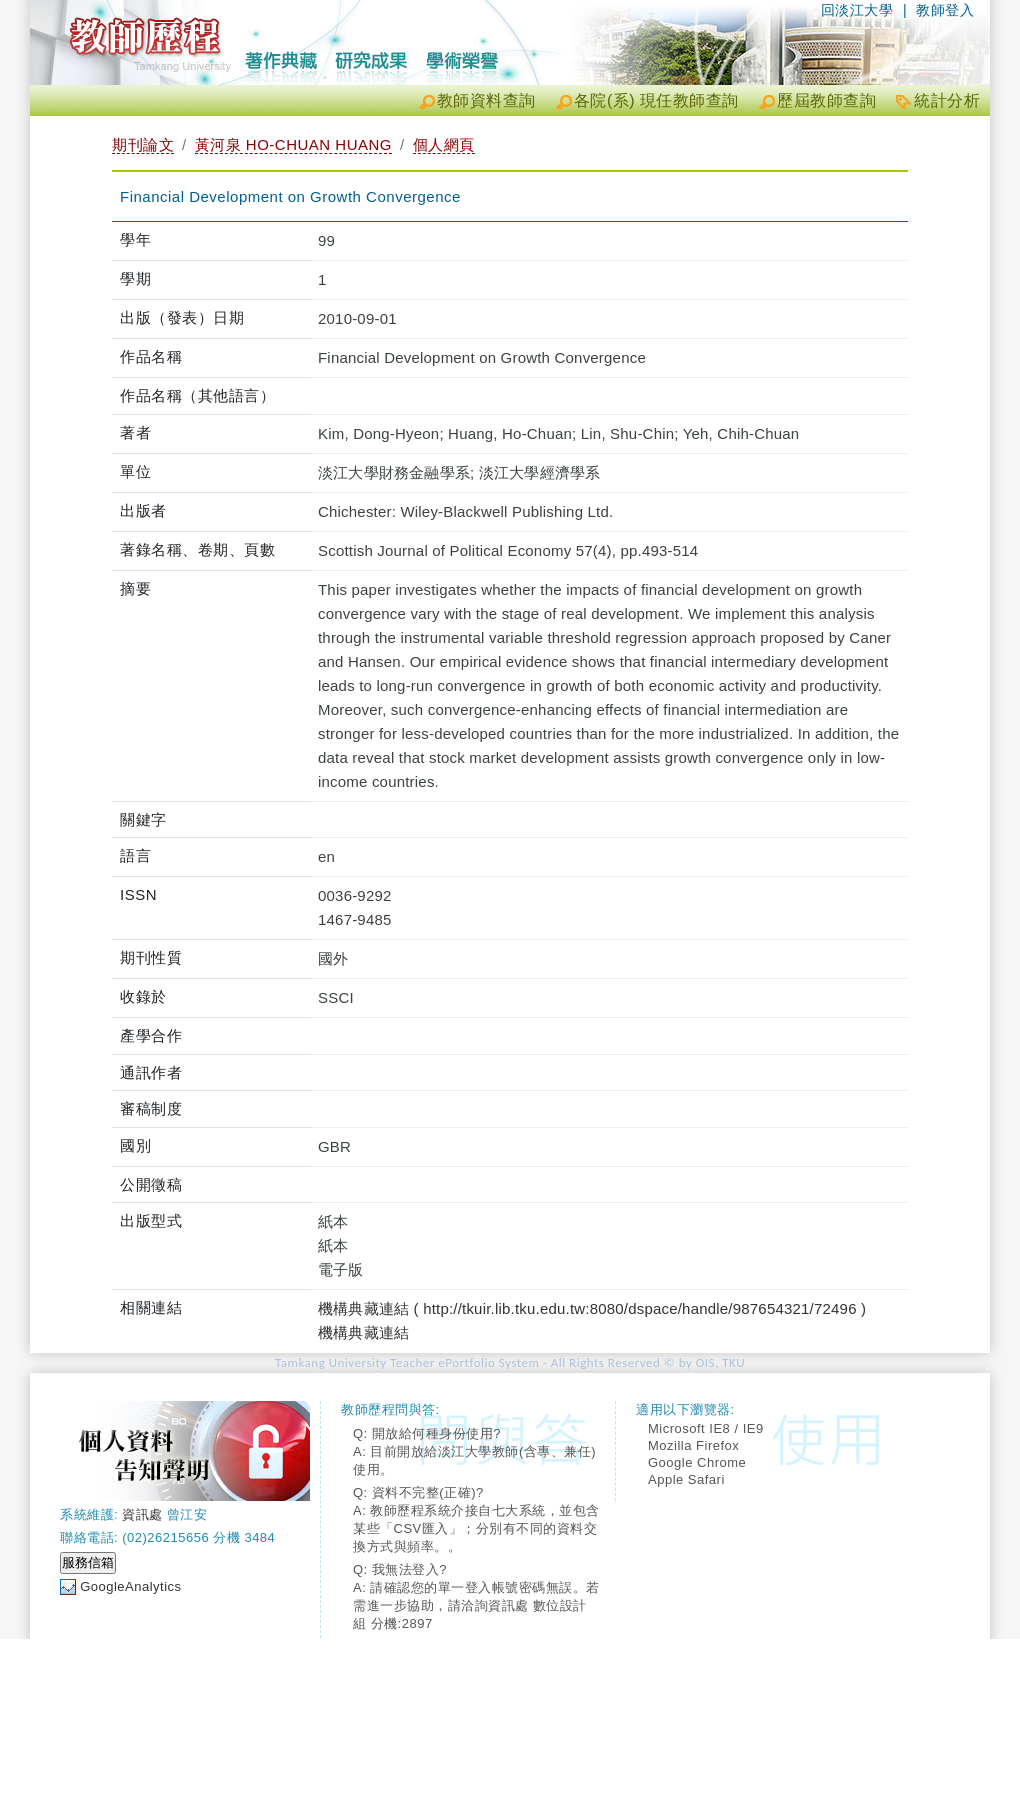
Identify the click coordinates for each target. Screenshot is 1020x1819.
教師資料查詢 (486, 100)
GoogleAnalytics (130, 1586)
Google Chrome (697, 1462)
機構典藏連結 (363, 1332)
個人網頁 (444, 144)
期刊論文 (143, 144)
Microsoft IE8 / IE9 (706, 1428)
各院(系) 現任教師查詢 (656, 100)
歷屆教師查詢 (826, 100)
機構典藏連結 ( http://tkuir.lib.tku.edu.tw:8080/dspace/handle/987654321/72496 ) (592, 1308)
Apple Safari (686, 1479)
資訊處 (142, 1514)
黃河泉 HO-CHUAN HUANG (293, 144)
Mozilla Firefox (693, 1445)
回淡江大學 (857, 10)
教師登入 (945, 10)
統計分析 (947, 100)
